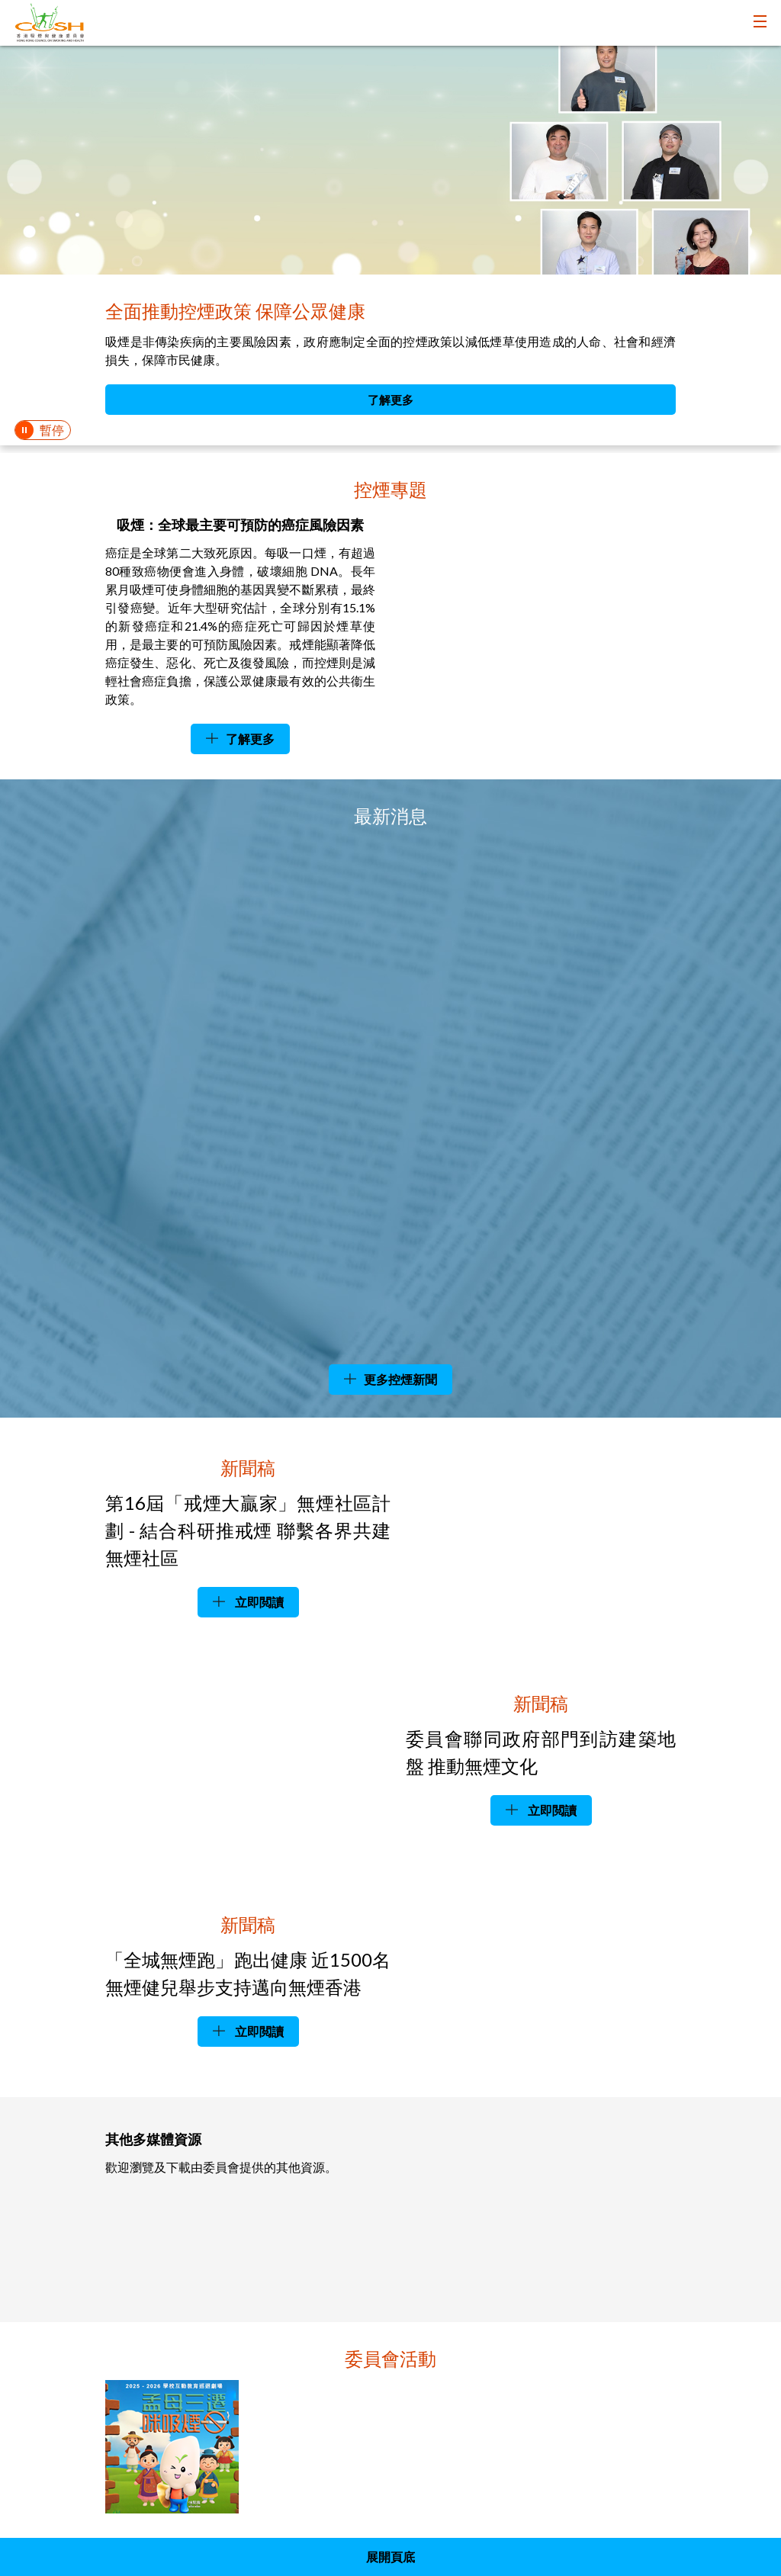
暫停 (52, 429)
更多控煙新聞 (400, 1379)
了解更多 (390, 399)
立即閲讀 (258, 1602)
